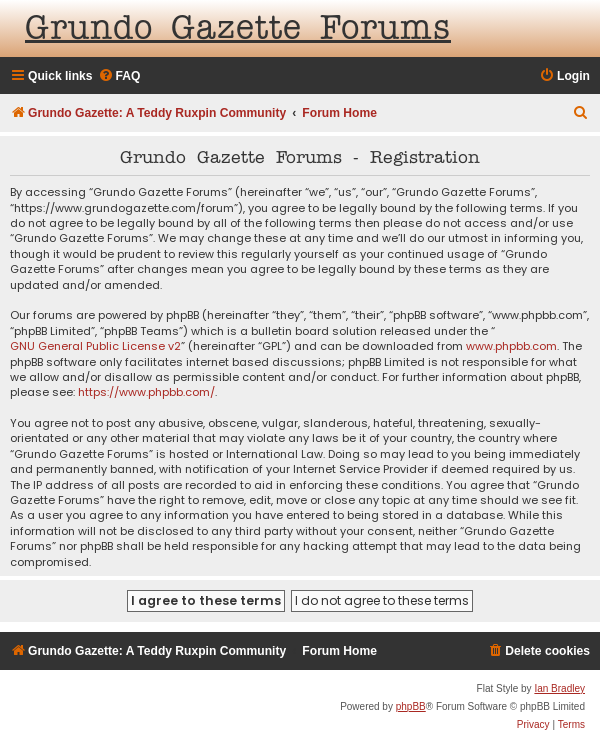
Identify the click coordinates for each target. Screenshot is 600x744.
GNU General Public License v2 (95, 346)
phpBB (411, 706)
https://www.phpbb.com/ (146, 392)
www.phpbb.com (511, 346)
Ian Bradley (559, 688)
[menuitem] (119, 76)
